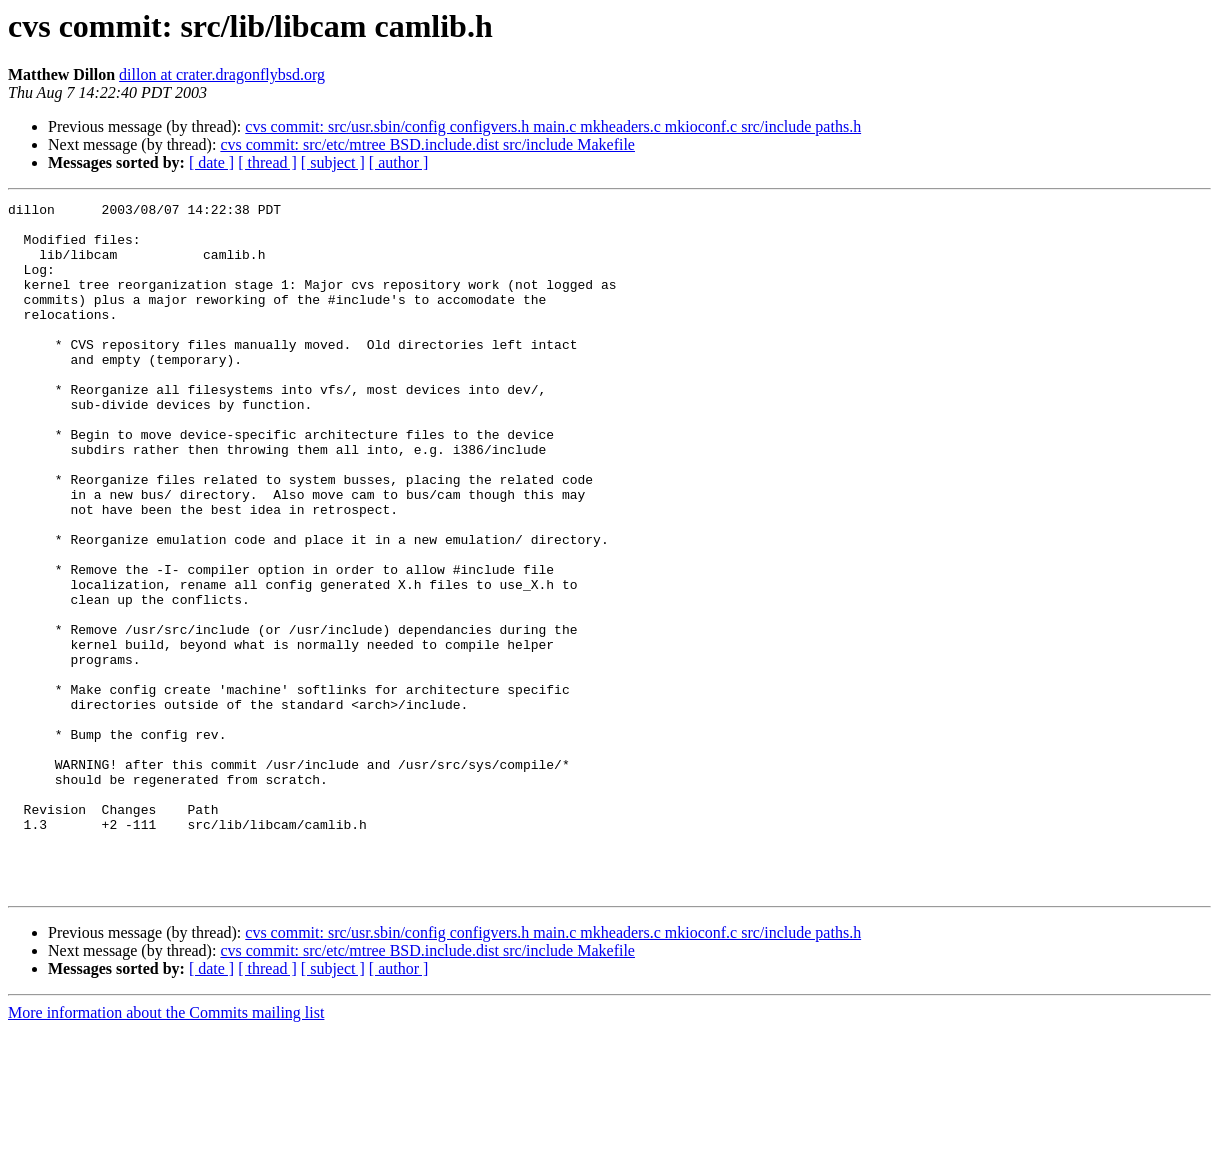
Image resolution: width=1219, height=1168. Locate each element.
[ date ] (211, 162)
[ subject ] (333, 162)
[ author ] (399, 162)
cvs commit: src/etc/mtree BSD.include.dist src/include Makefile (427, 144)
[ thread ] (267, 162)
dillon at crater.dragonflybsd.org (222, 74)
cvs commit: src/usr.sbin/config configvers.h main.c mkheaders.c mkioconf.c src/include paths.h (553, 126)
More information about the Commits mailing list (166, 1150)
